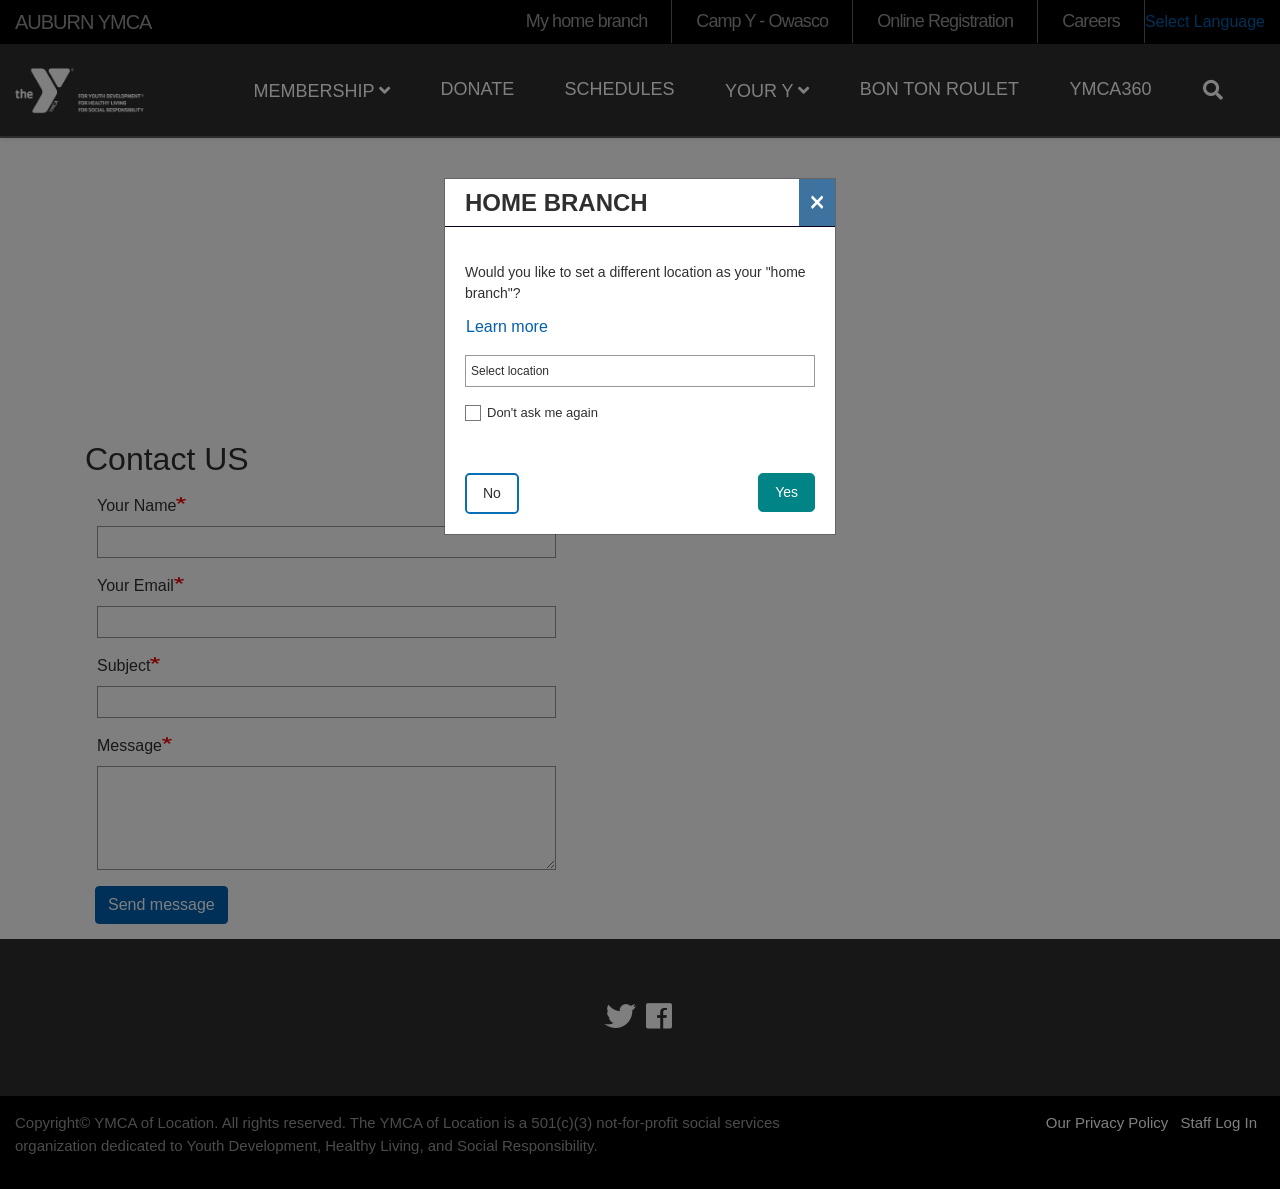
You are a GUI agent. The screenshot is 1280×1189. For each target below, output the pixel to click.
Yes (786, 492)
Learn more (507, 326)
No (492, 493)
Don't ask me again (542, 412)
